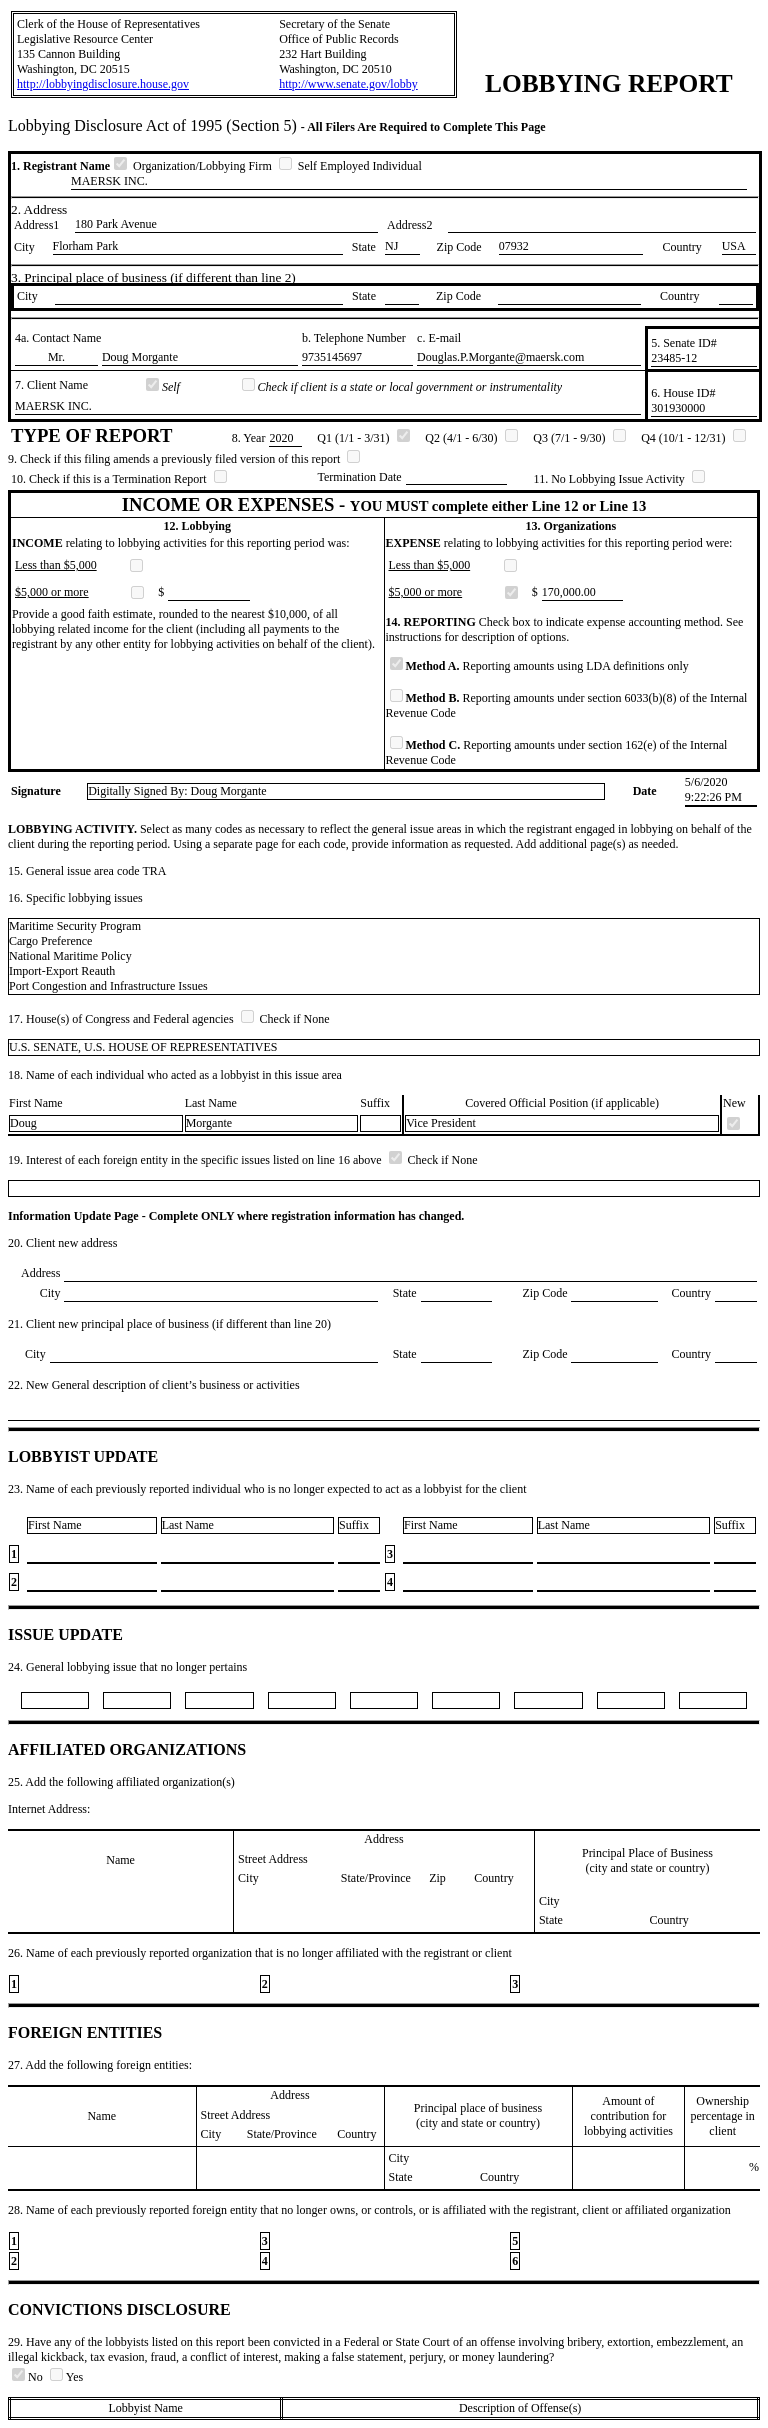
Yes (66, 2377)
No (29, 2377)
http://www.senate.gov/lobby (348, 84)
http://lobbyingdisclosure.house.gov (103, 84)
